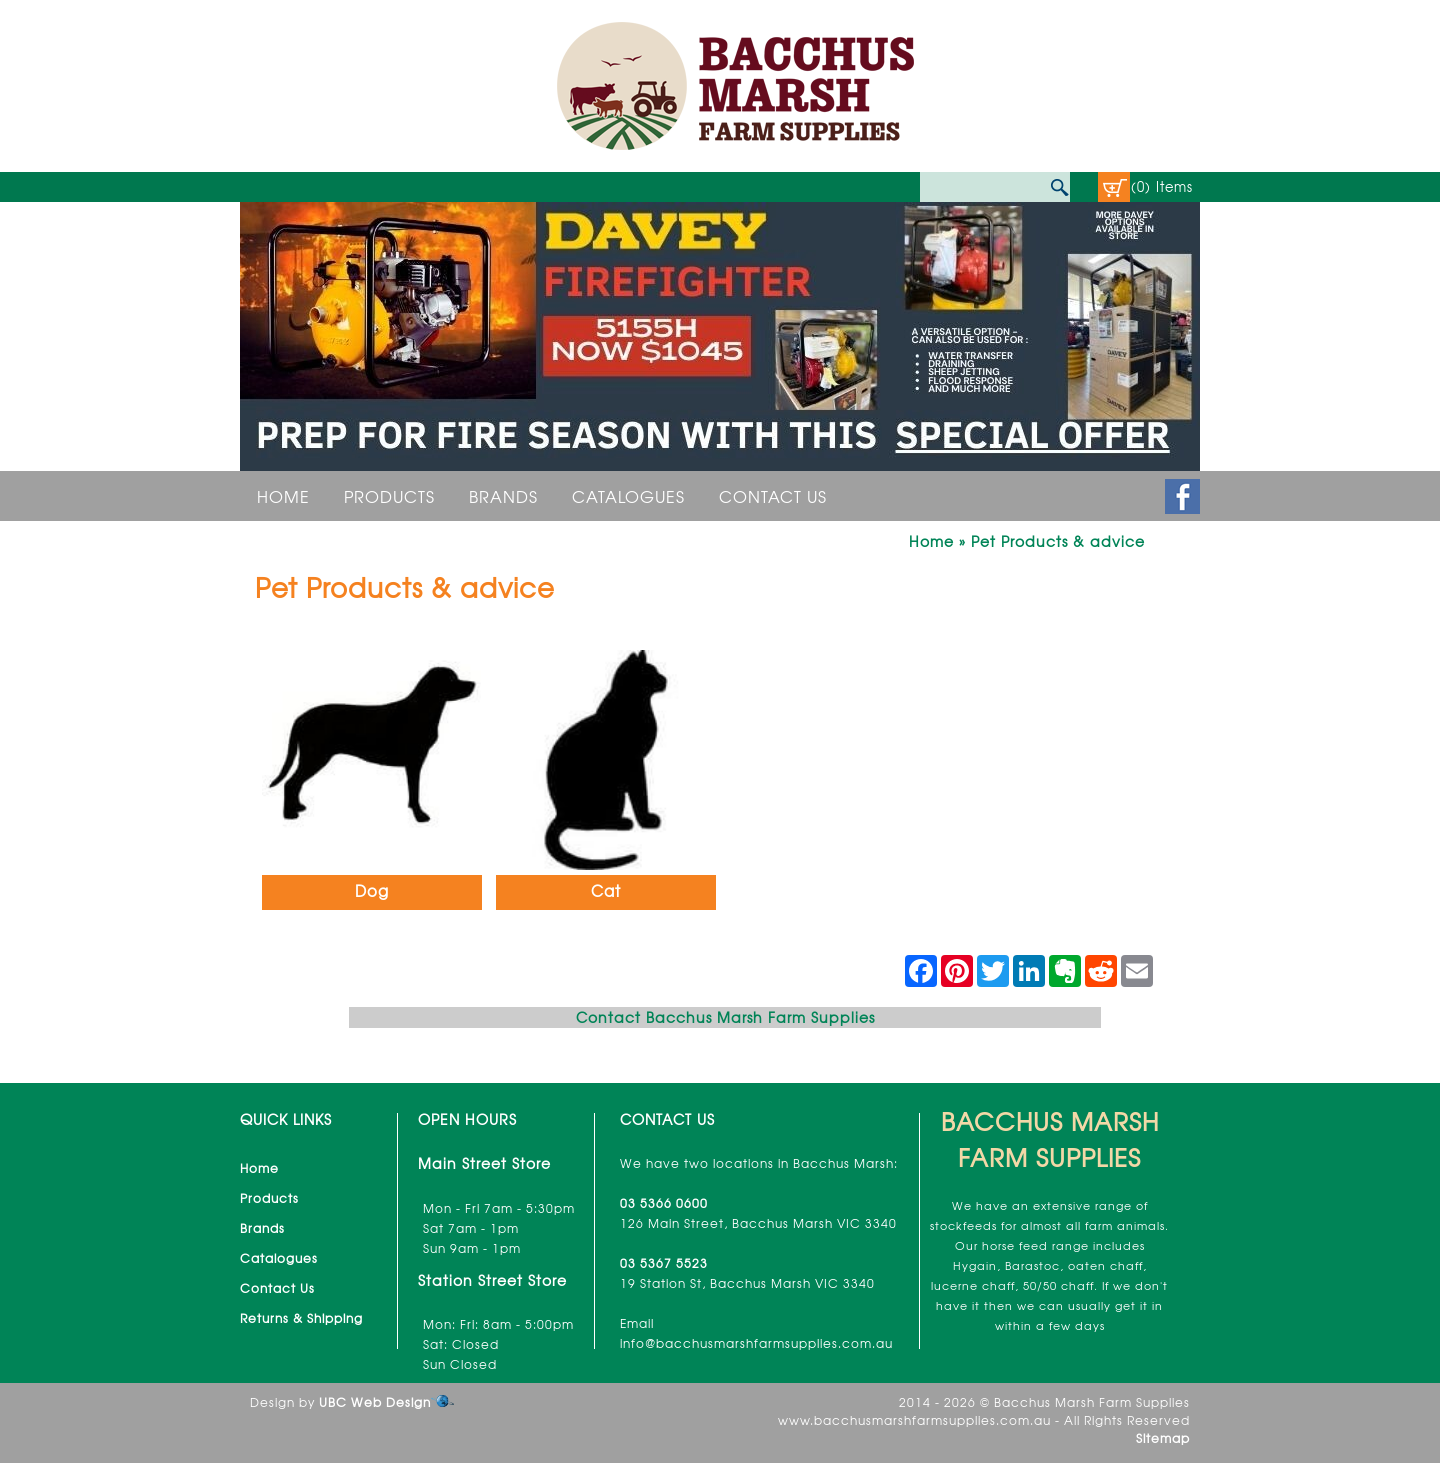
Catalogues (628, 496)
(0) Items (1162, 186)
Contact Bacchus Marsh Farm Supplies (725, 1017)
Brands (503, 496)
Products (389, 496)
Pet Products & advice (1058, 541)
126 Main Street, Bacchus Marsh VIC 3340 (758, 1223)
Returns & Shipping (301, 1318)
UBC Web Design (375, 1402)
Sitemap (1163, 1438)
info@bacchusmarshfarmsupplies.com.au (756, 1343)
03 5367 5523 (664, 1263)
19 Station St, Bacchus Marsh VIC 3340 (747, 1283)
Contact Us (773, 496)
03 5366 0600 (664, 1203)
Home (283, 496)
